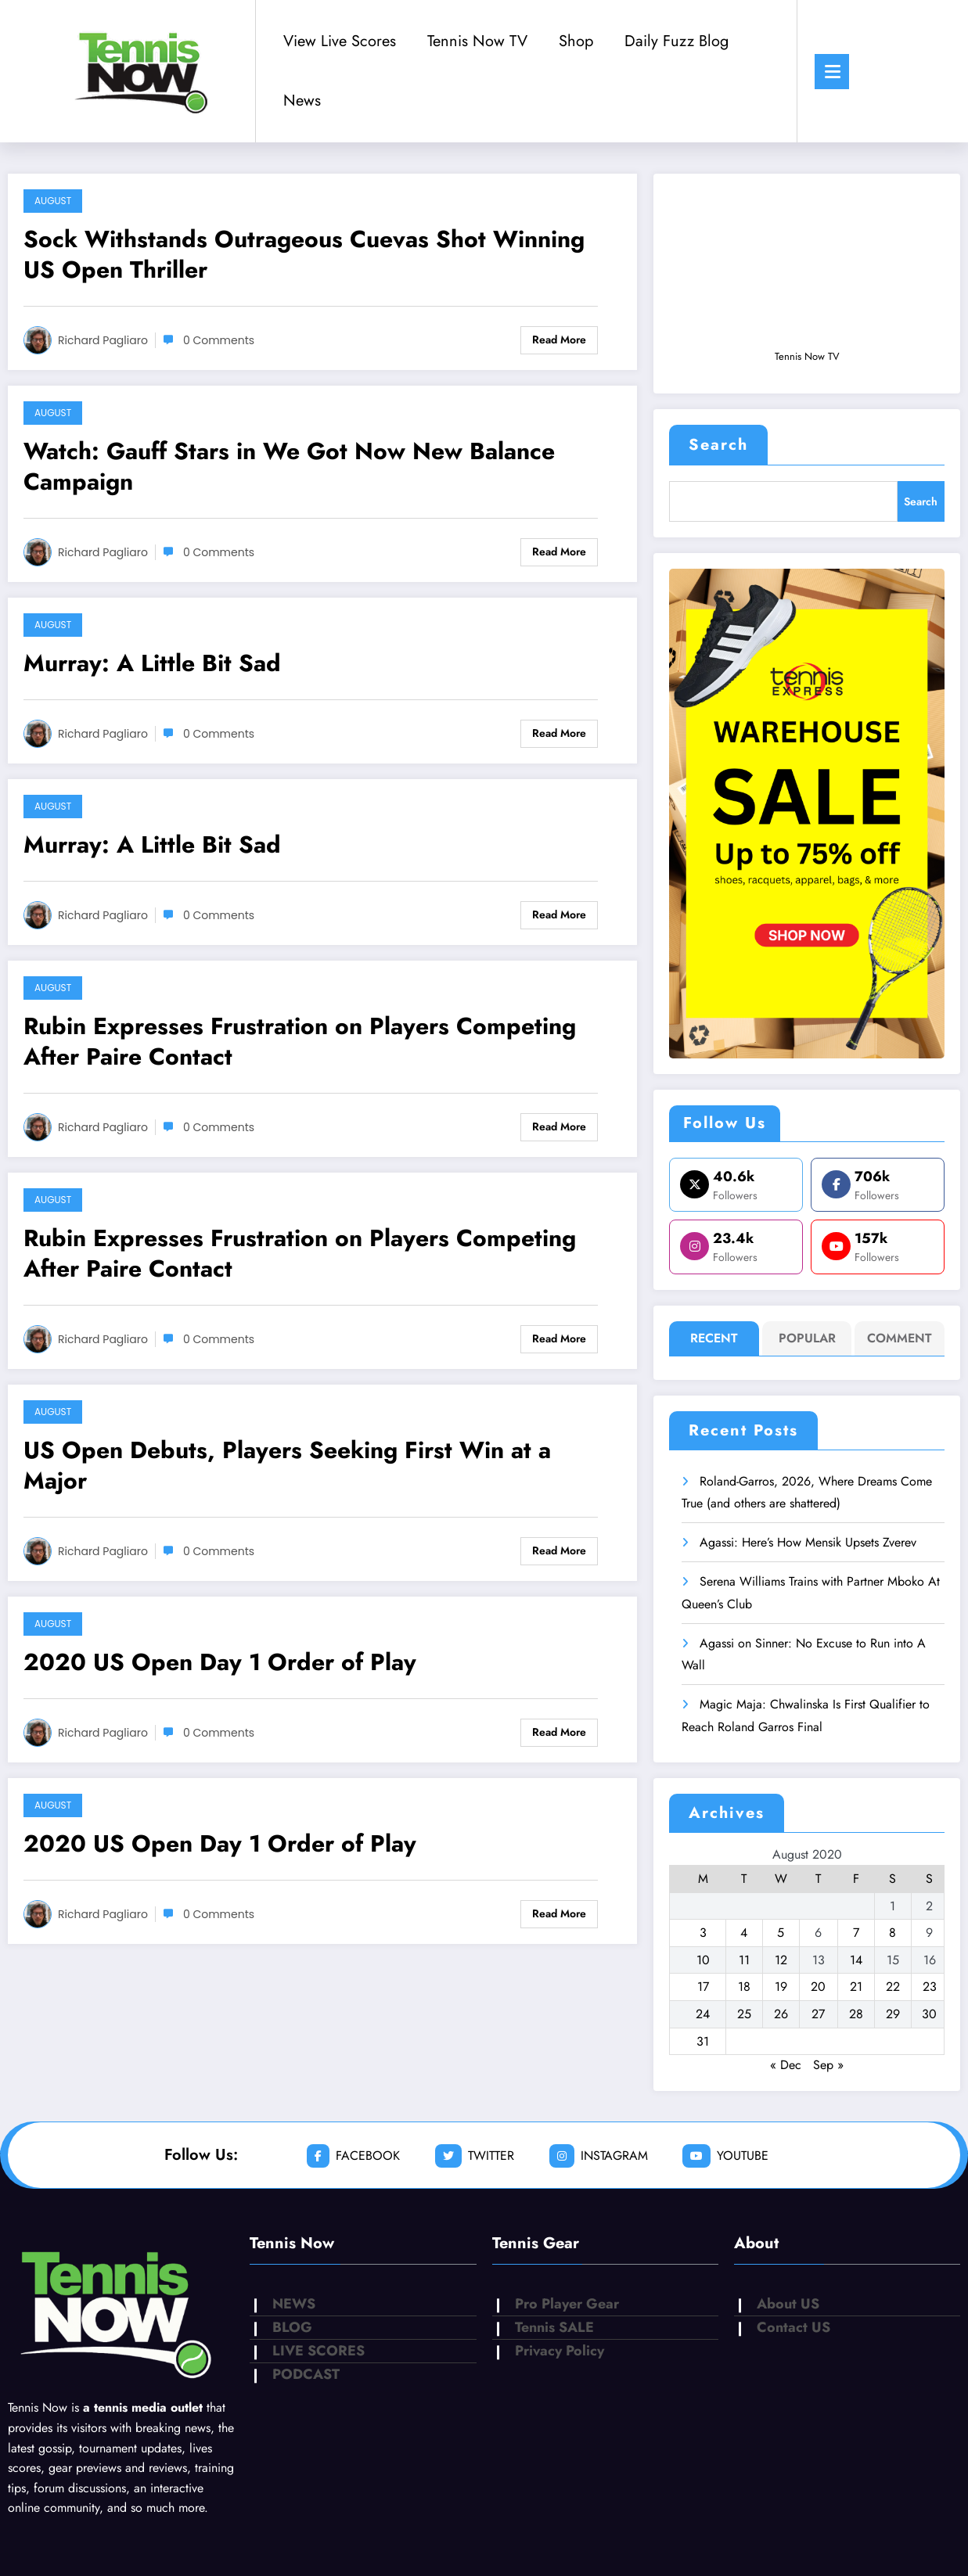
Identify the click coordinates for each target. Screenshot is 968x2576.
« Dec (785, 2065)
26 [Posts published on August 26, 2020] (781, 2014)
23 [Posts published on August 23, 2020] (930, 1987)
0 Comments (218, 340)
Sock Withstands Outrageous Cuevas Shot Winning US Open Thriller (304, 254)
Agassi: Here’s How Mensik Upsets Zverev (808, 1542)
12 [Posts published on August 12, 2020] (781, 1960)
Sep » (828, 2065)
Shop (576, 41)
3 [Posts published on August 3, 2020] (703, 1933)
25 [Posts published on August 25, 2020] (744, 2014)
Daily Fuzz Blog (676, 41)
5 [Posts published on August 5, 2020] (780, 1933)
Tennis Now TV (477, 41)
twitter (474, 2156)
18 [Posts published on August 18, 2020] (744, 1987)
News (302, 100)
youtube (725, 2156)
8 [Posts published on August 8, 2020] (892, 1933)
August (52, 200)
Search (718, 444)
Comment (899, 1338)
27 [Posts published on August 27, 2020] (818, 2014)
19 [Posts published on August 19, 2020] (781, 1987)
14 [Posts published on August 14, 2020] (856, 1960)
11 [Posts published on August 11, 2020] (744, 1960)
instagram (598, 2156)
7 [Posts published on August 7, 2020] (856, 1933)
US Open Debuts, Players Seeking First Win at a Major (287, 1465)
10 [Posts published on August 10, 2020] (703, 1960)
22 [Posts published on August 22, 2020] (893, 1987)
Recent (714, 1338)
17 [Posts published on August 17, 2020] (703, 1987)
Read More (559, 339)
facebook (353, 2156)
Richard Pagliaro (103, 340)
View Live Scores (339, 41)
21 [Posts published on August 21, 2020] (856, 1987)
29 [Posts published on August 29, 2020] (893, 2014)
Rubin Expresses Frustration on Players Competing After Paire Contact (299, 1041)
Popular (807, 1338)
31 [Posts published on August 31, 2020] (702, 2041)
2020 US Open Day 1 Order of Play (219, 1662)
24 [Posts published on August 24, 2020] (703, 2014)
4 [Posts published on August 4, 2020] (743, 1933)
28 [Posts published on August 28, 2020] (856, 2014)
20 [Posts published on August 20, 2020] (818, 1987)
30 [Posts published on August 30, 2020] (929, 2014)
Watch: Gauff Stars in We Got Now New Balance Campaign (289, 466)
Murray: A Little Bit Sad (152, 663)
